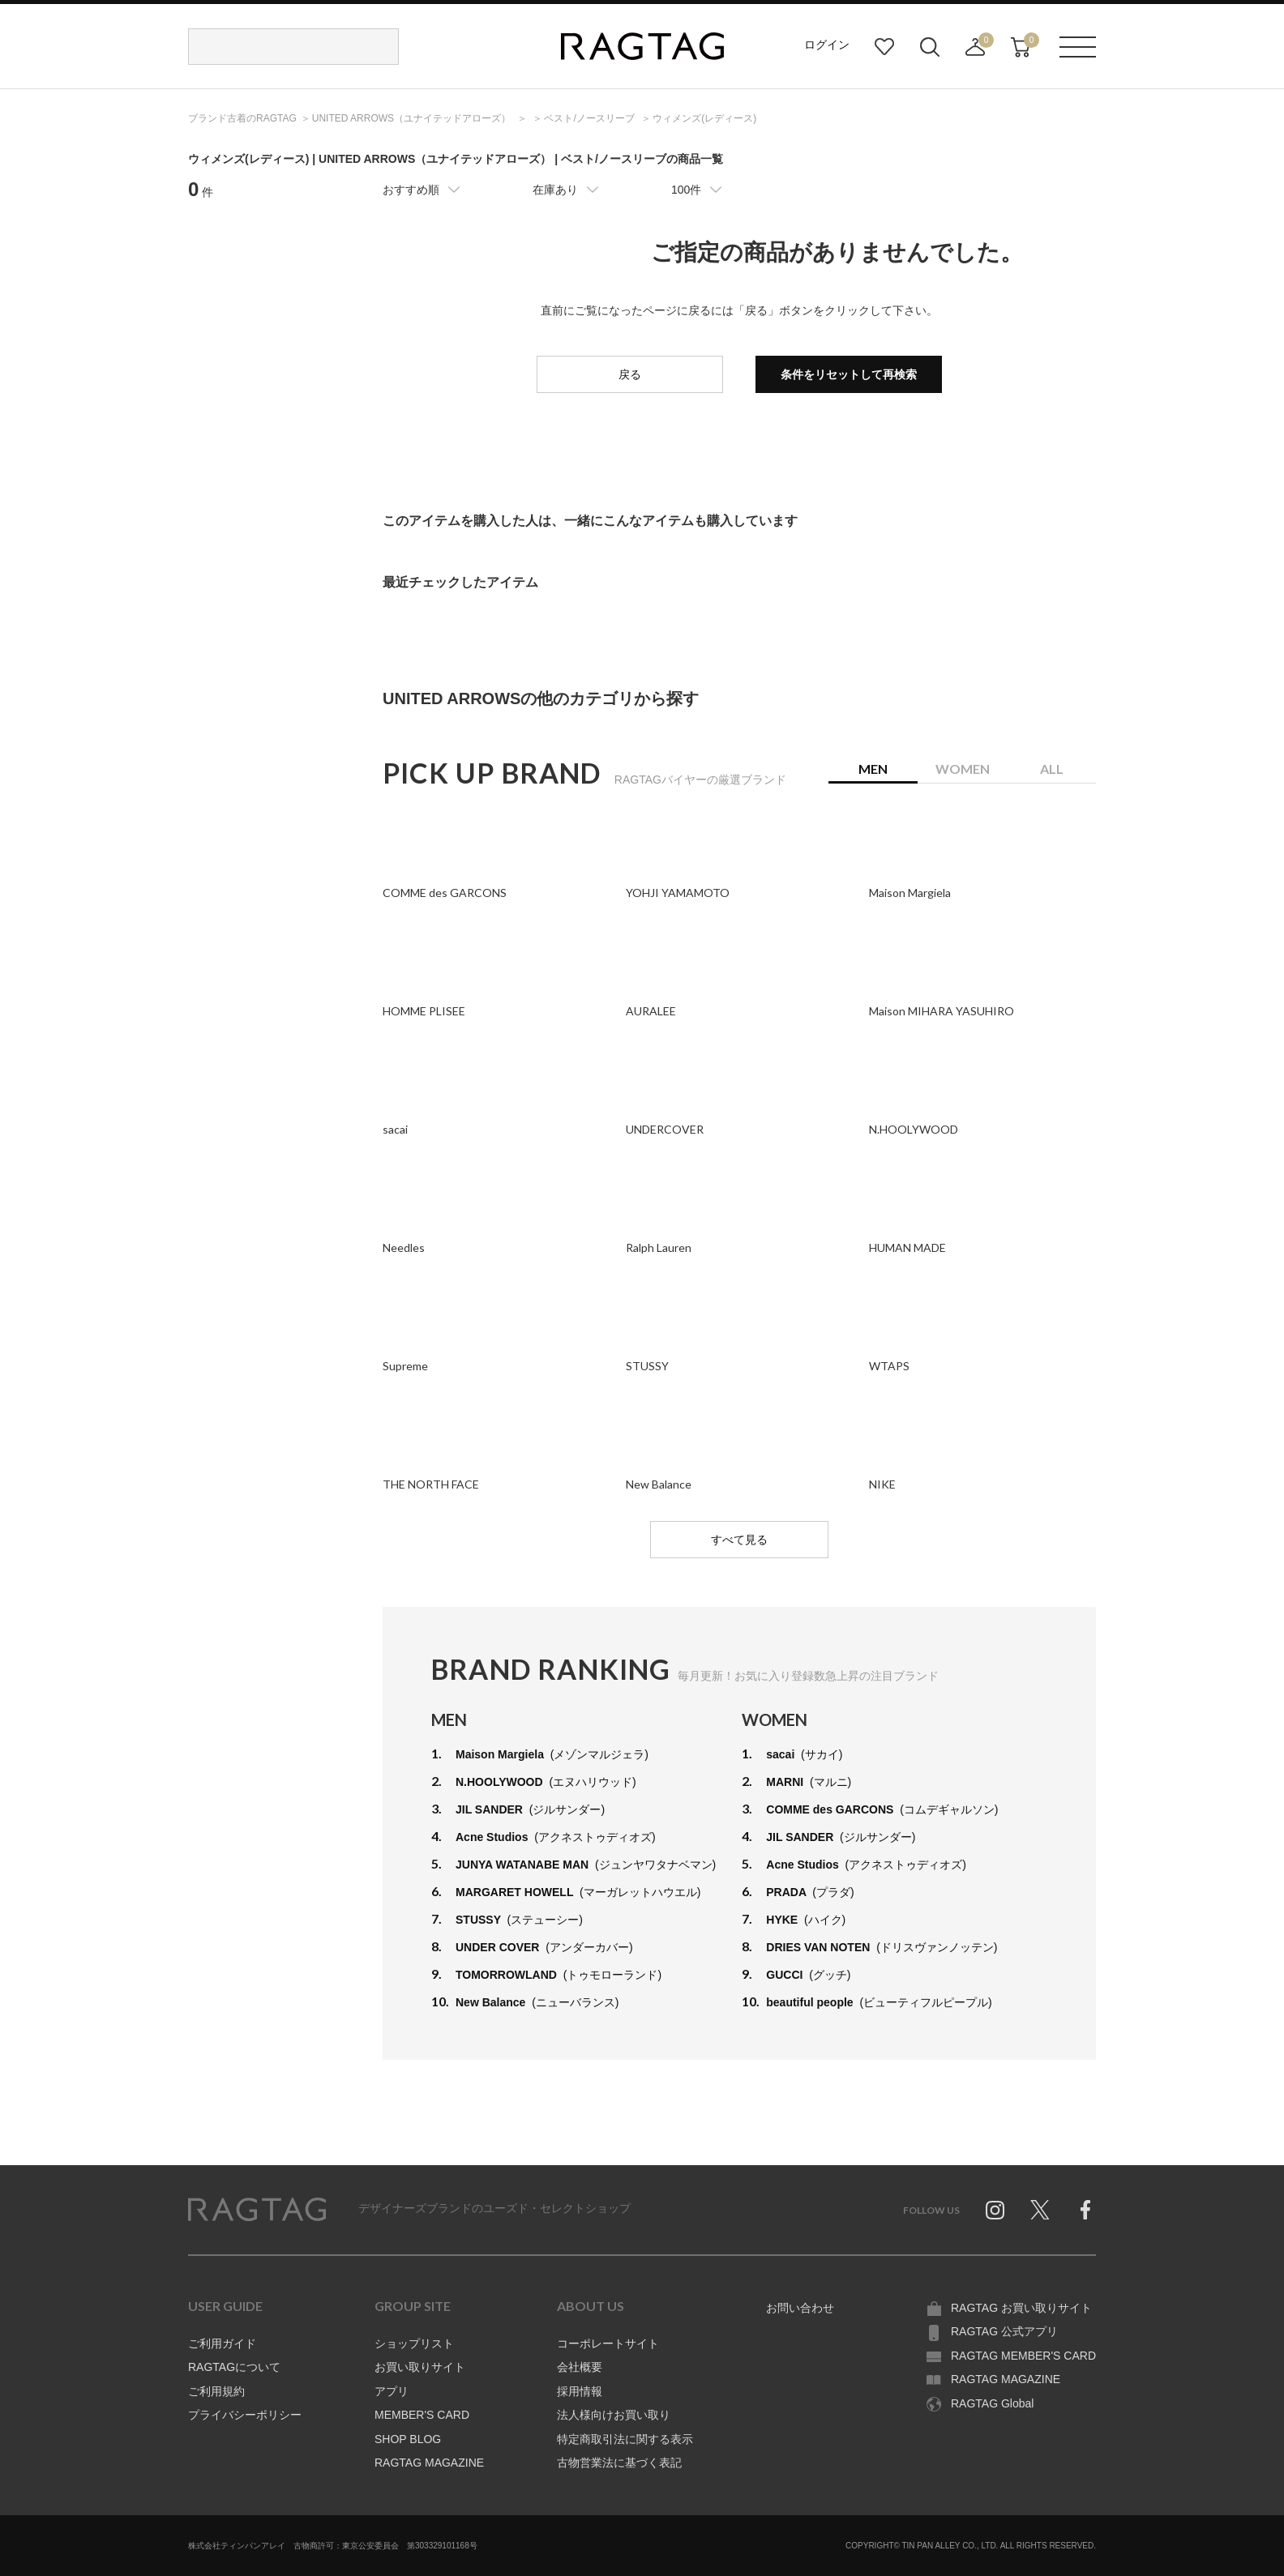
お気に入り (884, 47)
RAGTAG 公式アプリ (1004, 2331)
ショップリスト (414, 2343)
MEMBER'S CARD (421, 2414)
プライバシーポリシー (245, 2414)
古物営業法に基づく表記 (619, 2462)
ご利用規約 (216, 2391)
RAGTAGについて (234, 2366)
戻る (629, 374)
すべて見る (739, 1539)
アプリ (391, 2391)
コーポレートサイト (608, 2343)
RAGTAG (257, 2210)
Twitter (1040, 2209)
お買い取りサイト (419, 2366)
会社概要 (579, 2366)
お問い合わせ (800, 2307)
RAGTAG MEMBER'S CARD (1023, 2355)
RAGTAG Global (992, 2403)
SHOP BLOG (407, 2439)
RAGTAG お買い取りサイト (1021, 2307)
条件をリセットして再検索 (849, 374)
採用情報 (579, 2391)
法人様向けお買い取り (613, 2414)
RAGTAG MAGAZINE (429, 2462)
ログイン (827, 44)
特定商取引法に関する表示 (625, 2439)
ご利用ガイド (222, 2343)
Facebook (1085, 2209)
